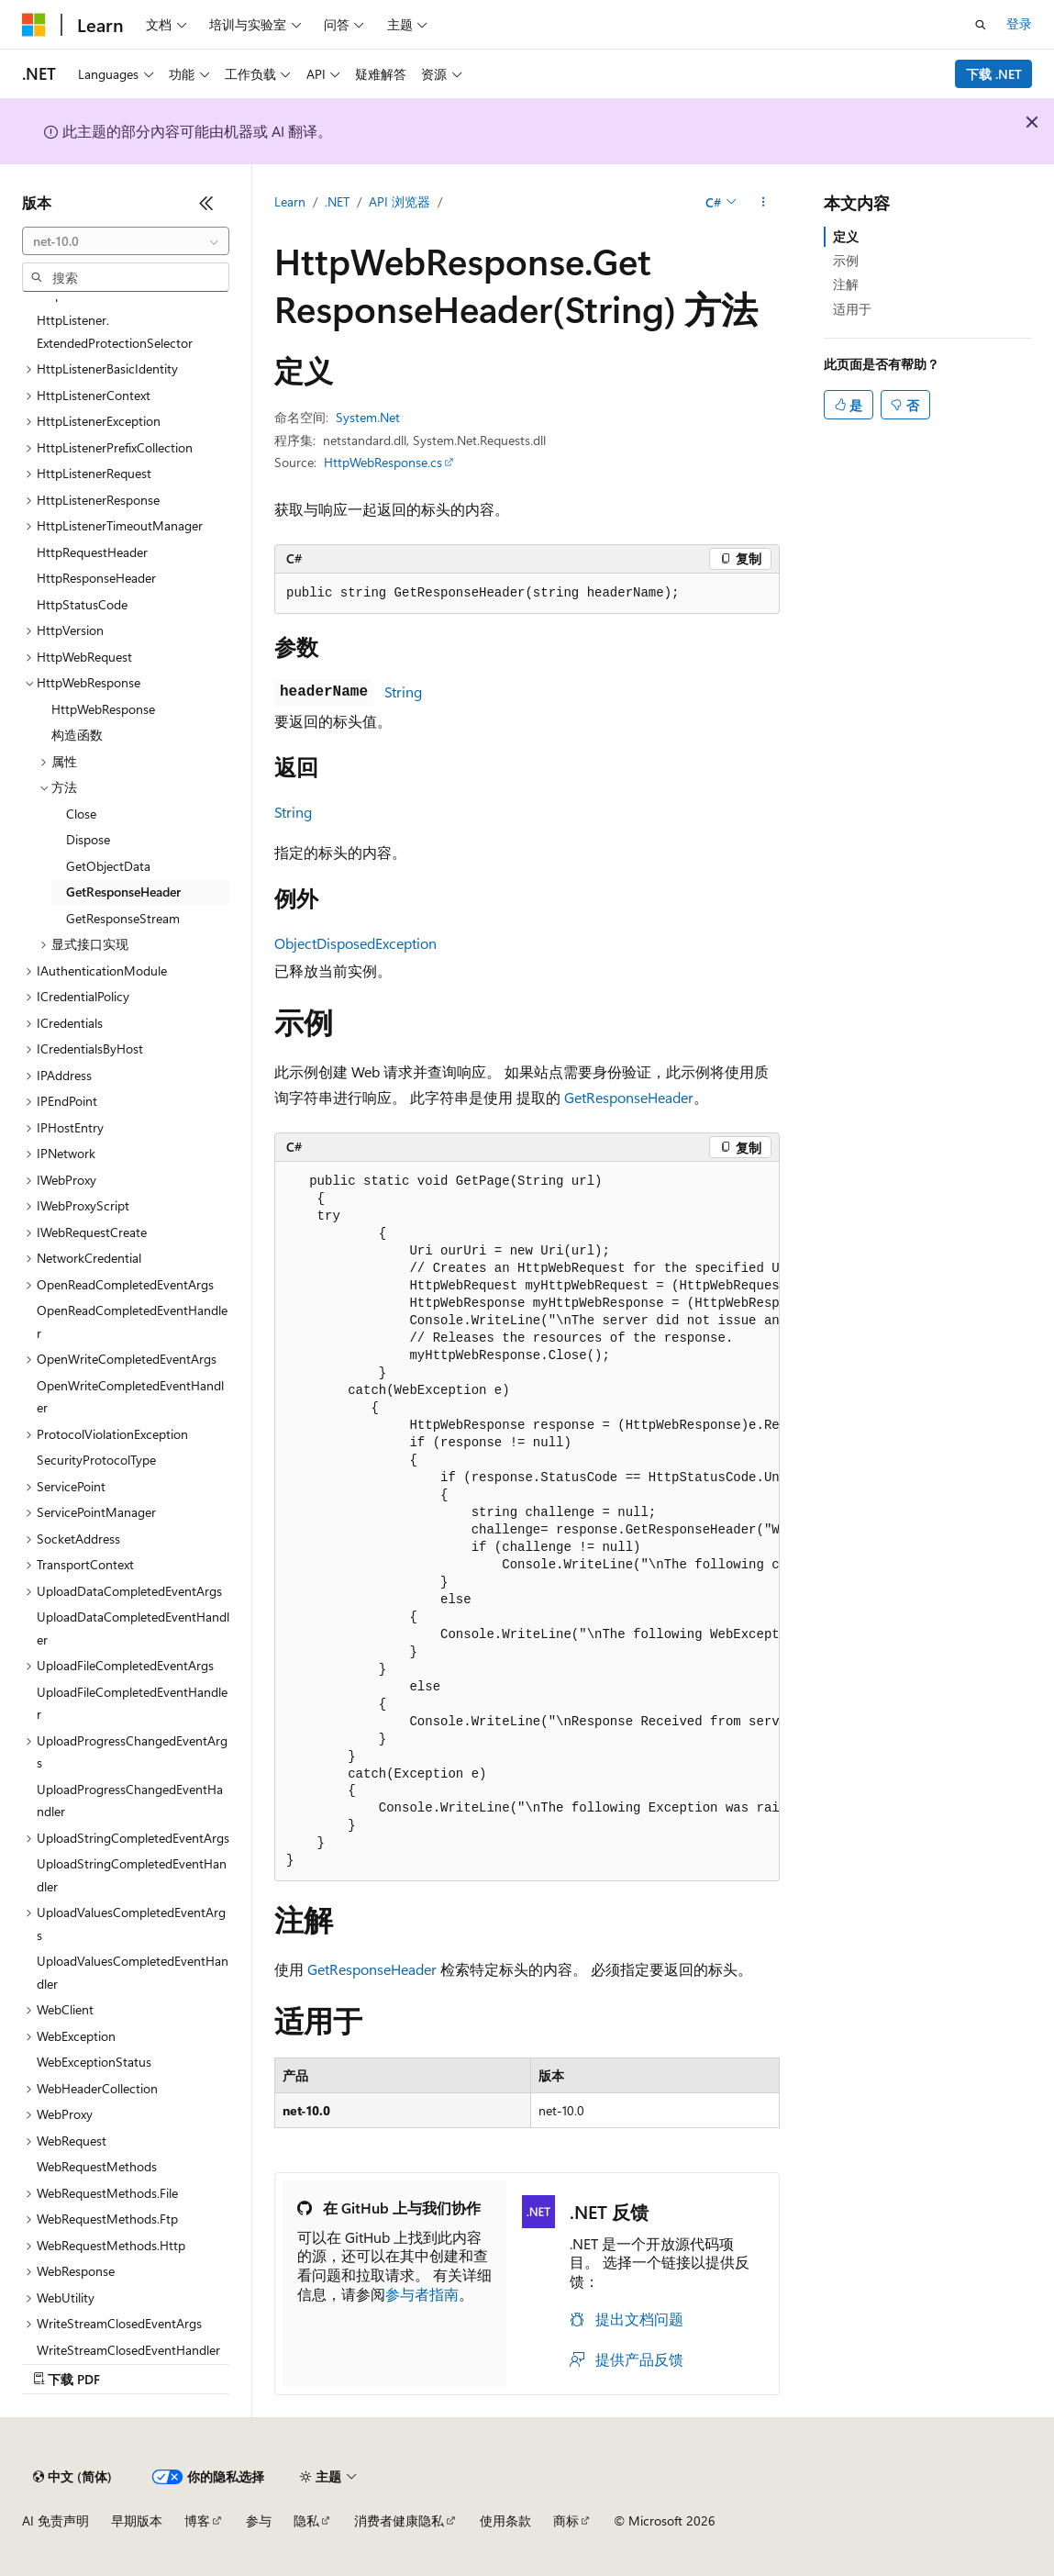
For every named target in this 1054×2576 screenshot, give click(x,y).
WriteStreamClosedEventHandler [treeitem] (128, 2350)
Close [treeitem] (81, 813)
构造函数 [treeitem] (77, 734)
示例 (846, 260)
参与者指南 (422, 2293)
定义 (846, 236)
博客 (197, 2520)
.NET (337, 201)
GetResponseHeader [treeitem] (123, 891)
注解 (846, 284)
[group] (527, 1521)
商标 (566, 2520)
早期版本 (136, 2520)
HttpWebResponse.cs (383, 462)
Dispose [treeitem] (88, 839)
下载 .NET (994, 74)
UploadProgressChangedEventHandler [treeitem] (130, 1800)
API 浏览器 (399, 201)
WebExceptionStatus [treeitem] (94, 2061)
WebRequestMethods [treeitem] (97, 2166)
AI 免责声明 (55, 2520)
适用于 (852, 309)
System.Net (368, 417)
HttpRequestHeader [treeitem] (92, 552)
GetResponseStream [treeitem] (123, 918)
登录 (1019, 23)
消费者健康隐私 (399, 2520)
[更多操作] (764, 202)
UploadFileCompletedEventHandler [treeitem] (132, 1703)
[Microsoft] (34, 25)
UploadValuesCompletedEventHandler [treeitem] (132, 1972)
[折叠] (206, 202)
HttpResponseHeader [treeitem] (96, 577)
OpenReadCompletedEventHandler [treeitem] (132, 1321)
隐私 (306, 2520)
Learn (289, 201)
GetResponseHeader (628, 1097)
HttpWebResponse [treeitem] (103, 709)
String (403, 691)
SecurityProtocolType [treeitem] (96, 1459)
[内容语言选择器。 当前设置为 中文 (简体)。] (72, 2477)
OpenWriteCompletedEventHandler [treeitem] (130, 1397)
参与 (259, 2520)
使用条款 (505, 2520)
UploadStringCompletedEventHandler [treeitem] (132, 1875)
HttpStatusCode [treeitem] (82, 604)
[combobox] (125, 241)
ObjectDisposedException (355, 943)
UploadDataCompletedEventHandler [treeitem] (133, 1628)
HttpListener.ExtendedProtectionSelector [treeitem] (115, 331)
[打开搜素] (980, 24)
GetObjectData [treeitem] (108, 866)
